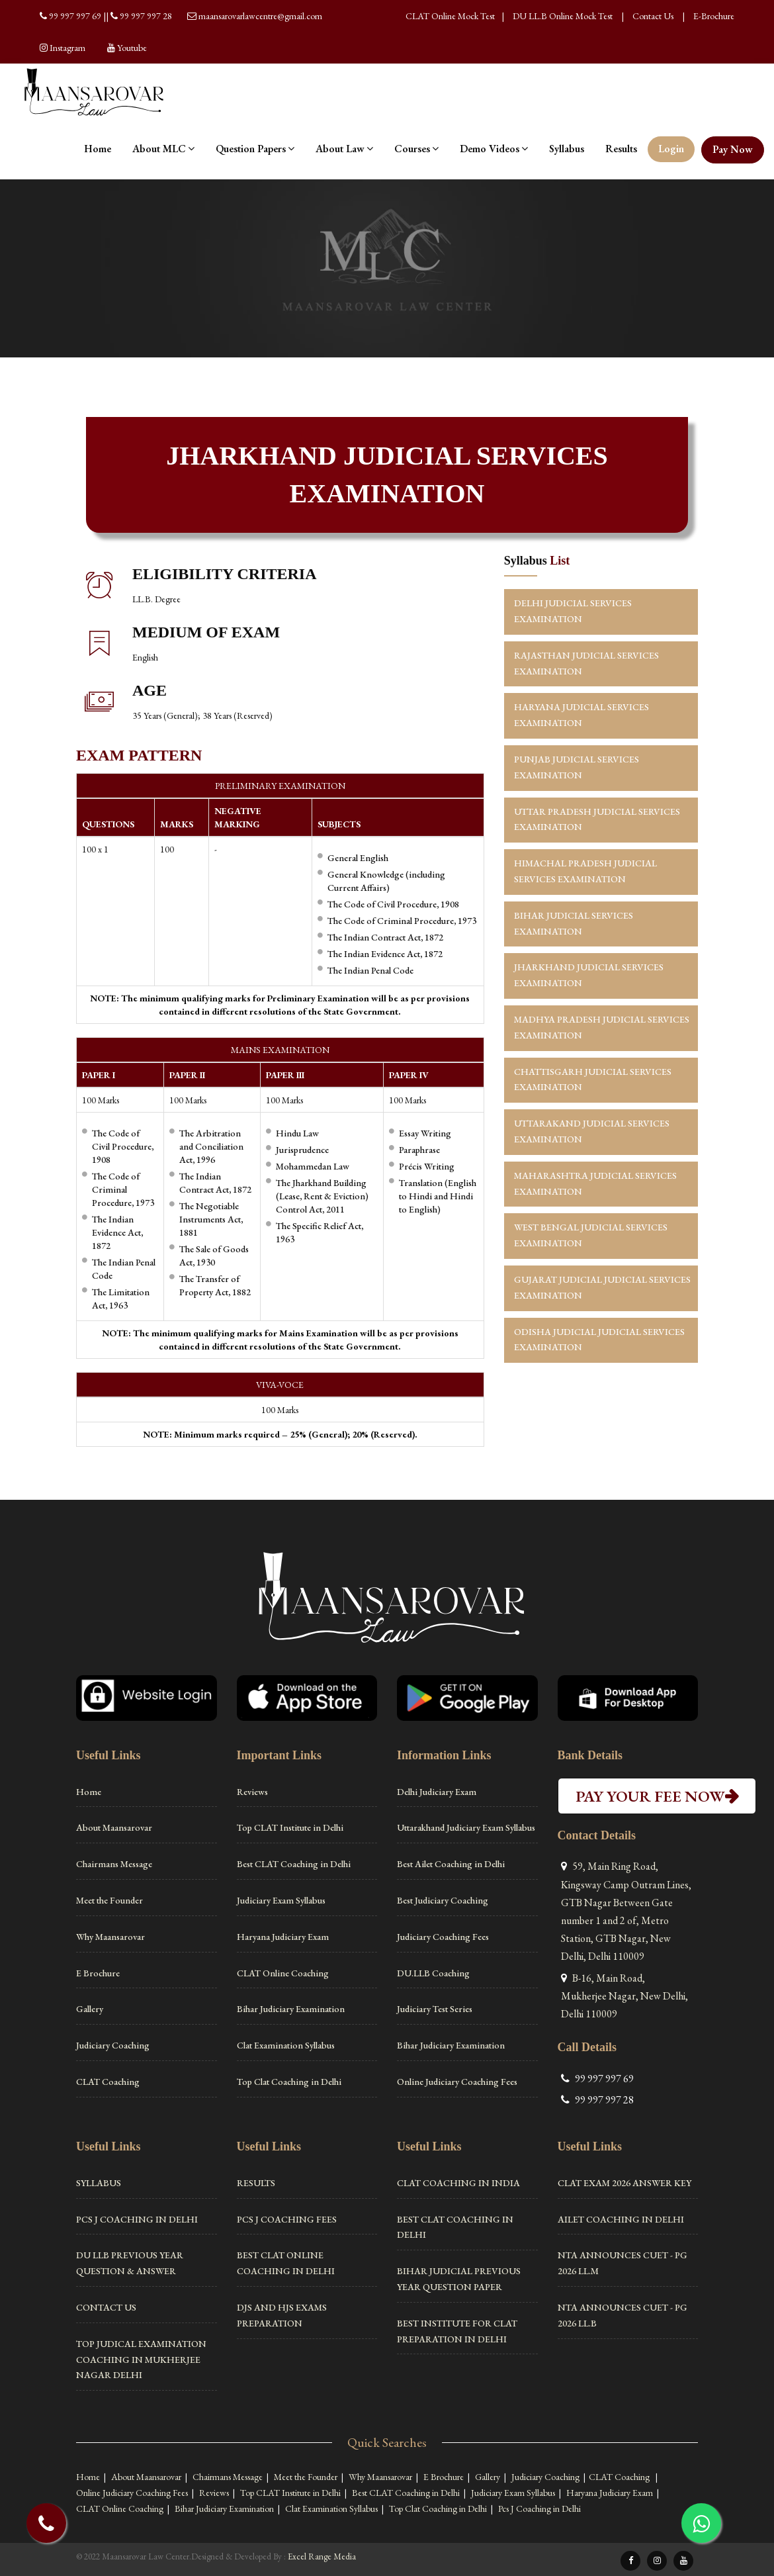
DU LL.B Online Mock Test (563, 16)
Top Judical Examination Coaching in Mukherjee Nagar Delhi (141, 2359)
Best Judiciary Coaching (442, 1900)
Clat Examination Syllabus (286, 2045)
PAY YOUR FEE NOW (657, 1796)
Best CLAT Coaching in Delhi (294, 1864)
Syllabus (566, 149)
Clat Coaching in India (458, 2183)
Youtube (132, 48)
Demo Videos (494, 149)
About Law (344, 149)
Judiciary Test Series (434, 2009)
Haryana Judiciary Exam (283, 1937)
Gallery (89, 2009)
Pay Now (732, 149)
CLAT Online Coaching (283, 1973)
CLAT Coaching (108, 2082)
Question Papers (255, 149)
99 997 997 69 (76, 16)
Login (671, 149)
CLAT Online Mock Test (450, 16)
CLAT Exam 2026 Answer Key (624, 2183)
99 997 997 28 (146, 16)
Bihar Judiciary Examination (291, 2009)
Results (621, 149)
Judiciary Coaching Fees (443, 1937)
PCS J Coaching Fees (287, 2219)
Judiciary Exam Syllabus (281, 1900)
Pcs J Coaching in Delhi (137, 2219)
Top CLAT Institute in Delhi (290, 1827)
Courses (416, 149)
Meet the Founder (109, 1900)
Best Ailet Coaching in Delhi (451, 1864)
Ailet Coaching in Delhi (621, 2219)
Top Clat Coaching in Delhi (289, 2082)
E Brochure (98, 1973)
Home (97, 149)
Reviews (252, 1792)
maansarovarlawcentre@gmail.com (260, 16)
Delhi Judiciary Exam (436, 1792)
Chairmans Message (114, 1864)
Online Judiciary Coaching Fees (457, 2082)
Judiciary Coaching (113, 2045)
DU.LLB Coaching (433, 1973)
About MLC (163, 149)
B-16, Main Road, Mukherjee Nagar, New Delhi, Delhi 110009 (624, 1996)
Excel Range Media (322, 2556)
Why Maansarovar (110, 1937)
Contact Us (652, 16)
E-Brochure (713, 16)
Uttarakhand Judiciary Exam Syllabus (466, 1827)
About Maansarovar (114, 1827)
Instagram (67, 48)
